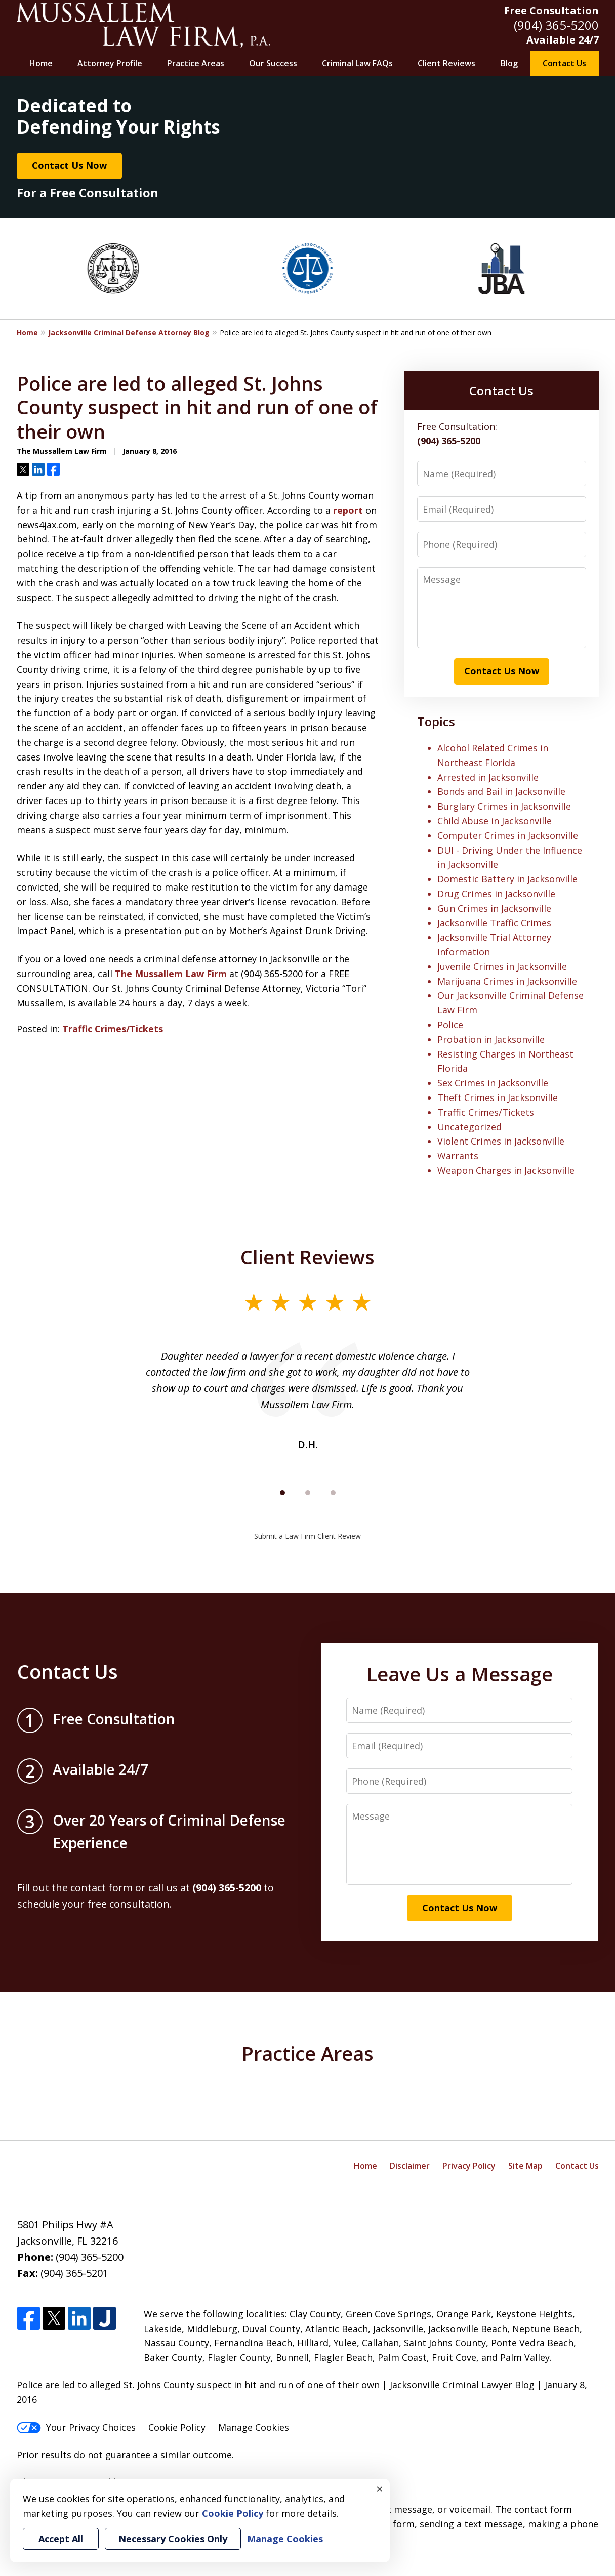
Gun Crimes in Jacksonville (494, 908)
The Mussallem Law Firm (171, 973)
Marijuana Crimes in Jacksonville (507, 981)
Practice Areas (195, 63)
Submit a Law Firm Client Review (307, 1536)
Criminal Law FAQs (357, 63)
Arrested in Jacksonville (488, 777)
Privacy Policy (469, 2165)
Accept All (60, 2538)
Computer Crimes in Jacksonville (507, 835)
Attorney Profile (109, 63)
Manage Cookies (253, 2427)
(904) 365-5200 (556, 25)
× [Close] (379, 2489)
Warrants (457, 1156)
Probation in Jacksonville (491, 1039)
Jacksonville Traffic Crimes (494, 923)
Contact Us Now (69, 165)
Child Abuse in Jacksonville (494, 821)
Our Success (273, 63)
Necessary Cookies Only (172, 2538)
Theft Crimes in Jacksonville (497, 1097)
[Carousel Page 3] (333, 1492)
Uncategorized (469, 1127)
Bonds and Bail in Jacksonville (501, 791)
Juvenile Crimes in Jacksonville (502, 966)
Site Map (525, 2165)
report (348, 510)
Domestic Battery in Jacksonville (507, 879)
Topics (436, 721)
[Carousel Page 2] (307, 1492)
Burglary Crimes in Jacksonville (504, 806)
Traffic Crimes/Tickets (112, 1029)
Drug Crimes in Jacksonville (496, 894)
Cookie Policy (177, 2427)
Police (450, 1025)
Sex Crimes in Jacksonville (492, 1083)
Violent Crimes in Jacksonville (500, 1141)
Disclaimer (410, 2165)
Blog (509, 63)
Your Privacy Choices (76, 2427)
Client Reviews (446, 63)
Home (41, 63)
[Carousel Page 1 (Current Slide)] (282, 1492)
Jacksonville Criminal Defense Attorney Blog (129, 332)
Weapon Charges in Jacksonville (506, 1170)
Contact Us (564, 63)
